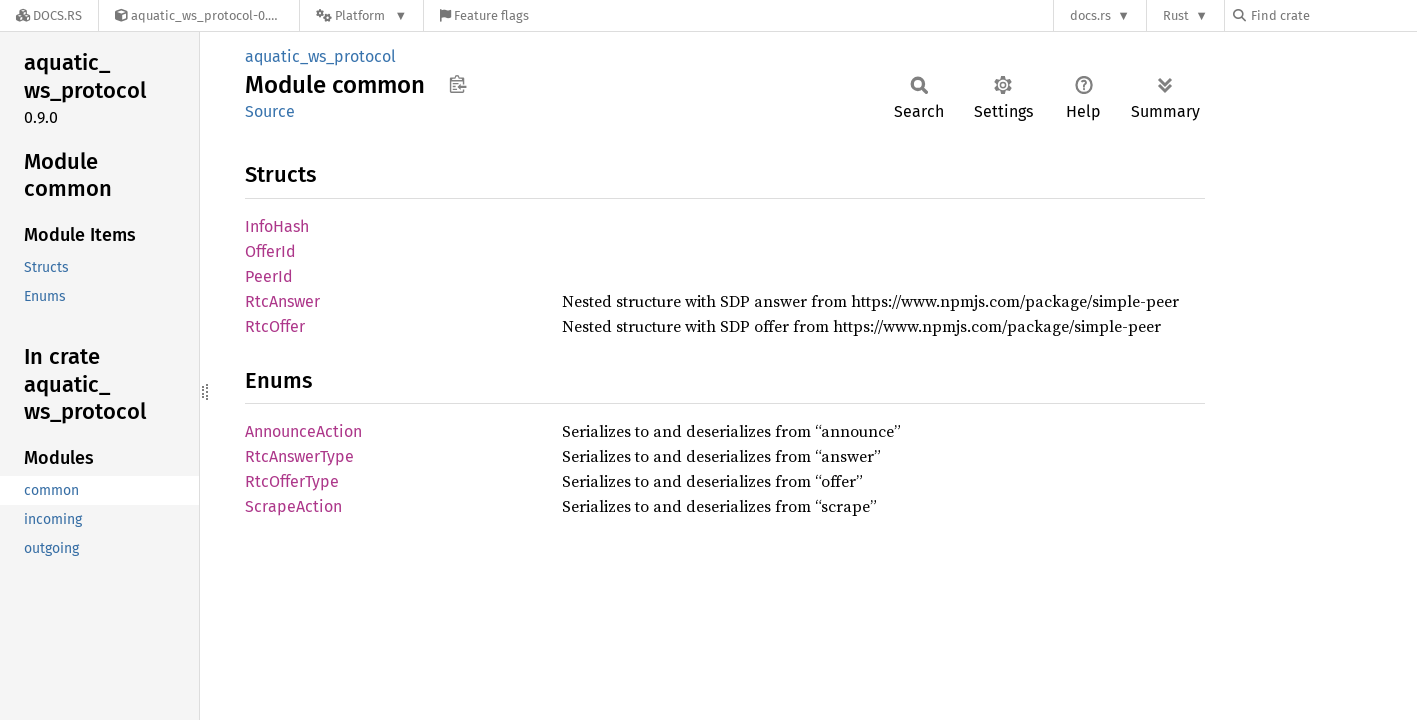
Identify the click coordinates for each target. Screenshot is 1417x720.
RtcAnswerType (299, 456)
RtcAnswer (282, 301)
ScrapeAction (293, 506)
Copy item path (457, 84)
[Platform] (361, 15)
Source (270, 111)
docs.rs (1090, 15)
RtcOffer (275, 326)
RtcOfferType (292, 481)
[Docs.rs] (49, 15)
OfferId (270, 251)
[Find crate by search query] (1333, 15)
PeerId (269, 276)
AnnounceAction (303, 431)
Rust (1176, 15)
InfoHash (277, 226)
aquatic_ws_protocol (320, 56)
